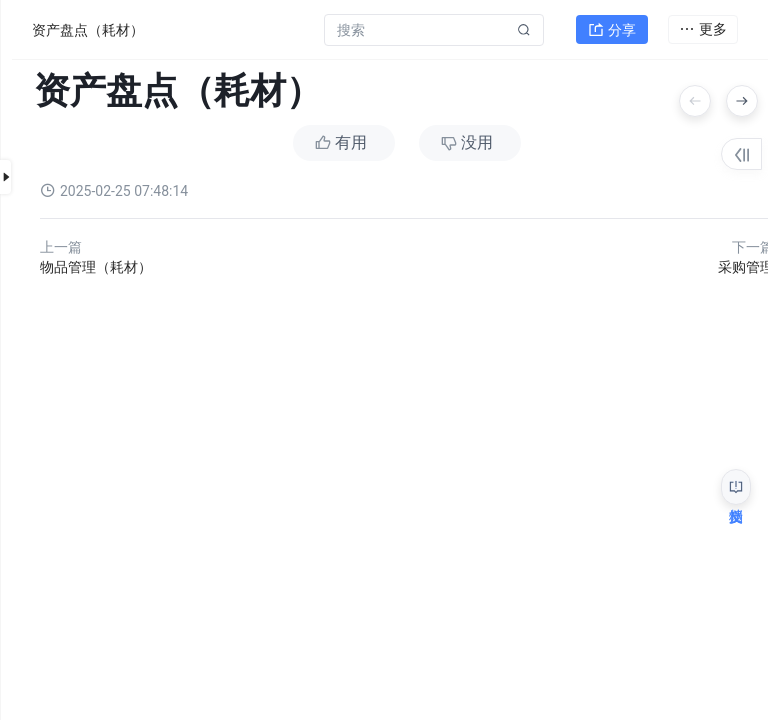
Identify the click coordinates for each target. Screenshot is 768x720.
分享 (612, 26)
